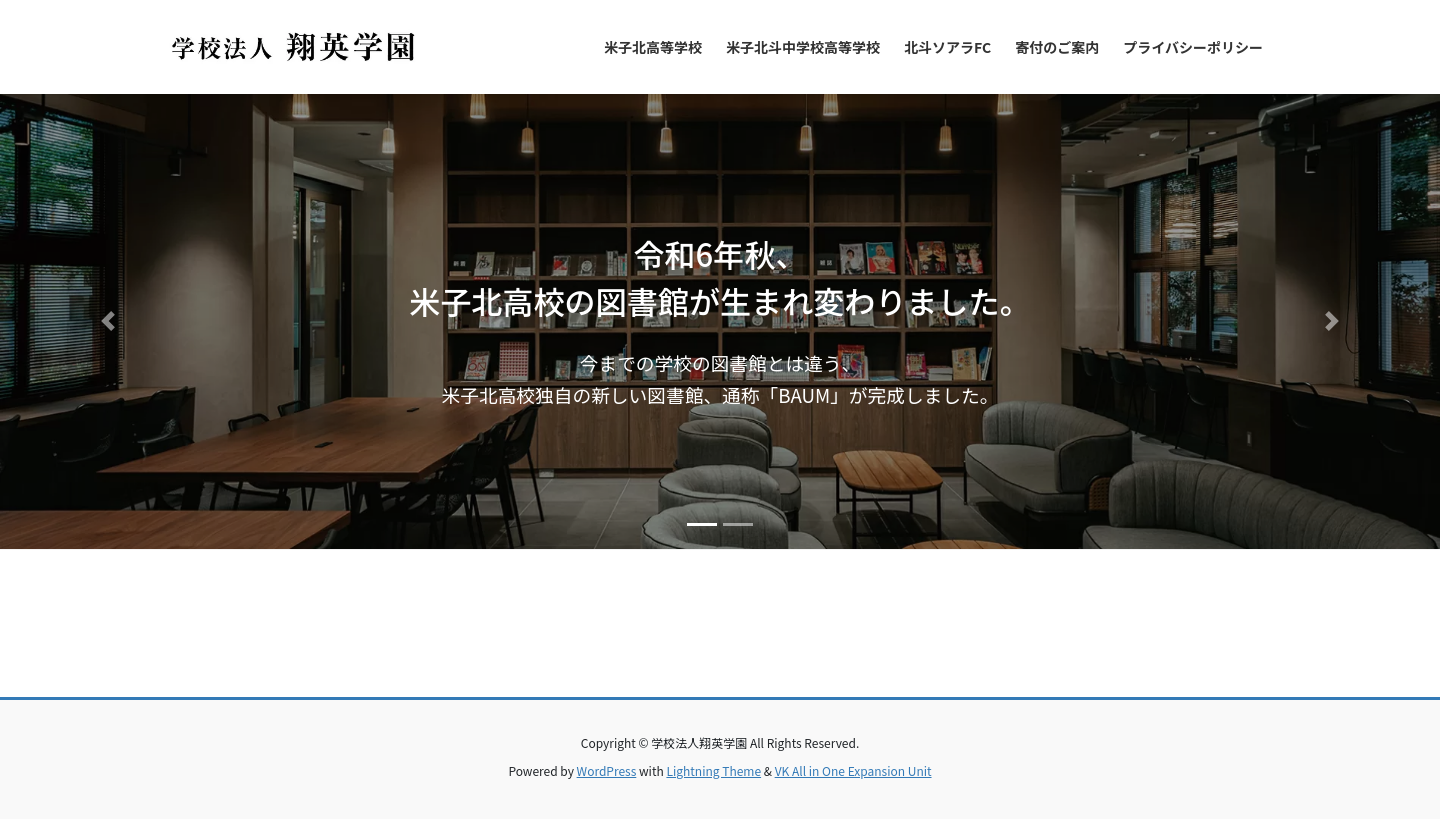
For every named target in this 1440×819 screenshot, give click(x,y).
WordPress (607, 770)
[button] (108, 321)
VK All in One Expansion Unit (853, 770)
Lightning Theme (713, 770)
